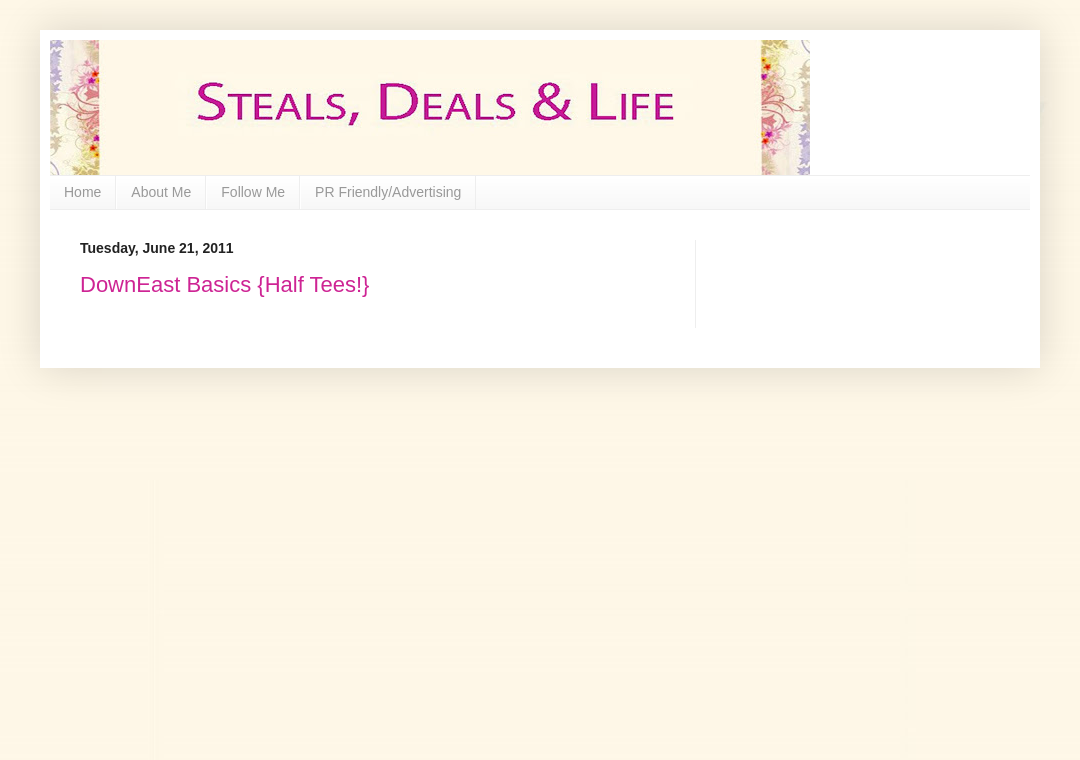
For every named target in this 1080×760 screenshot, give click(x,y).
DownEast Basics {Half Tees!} (224, 284)
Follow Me (253, 192)
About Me (161, 192)
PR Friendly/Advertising (388, 192)
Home (82, 192)
